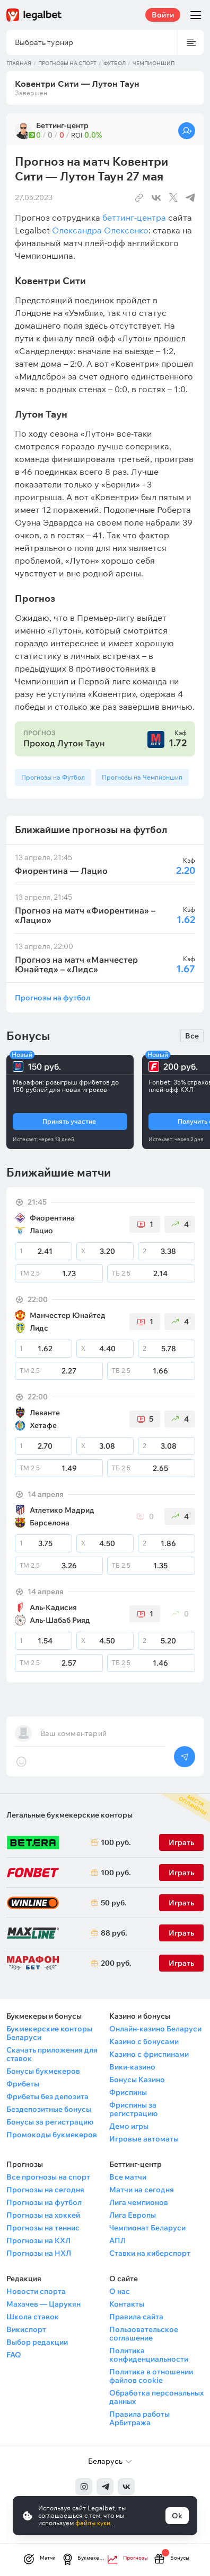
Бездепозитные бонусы (48, 2109)
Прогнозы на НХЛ (38, 2253)
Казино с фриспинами (149, 2054)
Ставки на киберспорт (149, 2253)
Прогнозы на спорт (67, 63)
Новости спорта (36, 2291)
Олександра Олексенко (100, 230)
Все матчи (127, 2177)
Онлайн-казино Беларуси (155, 2028)
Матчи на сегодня (141, 2189)
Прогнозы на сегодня (45, 2189)
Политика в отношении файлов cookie (151, 2376)
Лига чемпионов (138, 2202)
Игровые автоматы (144, 2139)
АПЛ (117, 2240)
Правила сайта (136, 2316)
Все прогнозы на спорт (48, 2177)
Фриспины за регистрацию (133, 2109)
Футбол (114, 63)
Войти (163, 15)
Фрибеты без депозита (47, 2096)
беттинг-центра (134, 217)
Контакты (126, 2304)
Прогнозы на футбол (52, 997)
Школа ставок (32, 2316)
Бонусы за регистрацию (49, 2122)
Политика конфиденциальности (148, 2355)
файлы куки (92, 2523)
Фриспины (128, 2092)
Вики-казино (132, 2067)
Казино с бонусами (144, 2041)
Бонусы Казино (137, 2079)
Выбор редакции (37, 2342)
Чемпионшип (153, 63)
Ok (177, 2515)
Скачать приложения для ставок (52, 2054)
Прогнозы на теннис (43, 2227)
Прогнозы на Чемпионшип (142, 777)
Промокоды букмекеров (51, 2134)
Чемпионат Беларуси (147, 2227)
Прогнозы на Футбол (53, 777)
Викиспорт (26, 2329)
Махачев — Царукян (43, 2304)
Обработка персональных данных (156, 2397)
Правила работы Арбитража (139, 2418)
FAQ (13, 2355)
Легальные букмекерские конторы (69, 1815)
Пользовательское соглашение (143, 2334)
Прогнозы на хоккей (43, 2215)
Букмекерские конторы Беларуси (49, 2033)
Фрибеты (22, 2084)
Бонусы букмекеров (43, 2071)
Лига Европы (132, 2215)
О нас (119, 2291)
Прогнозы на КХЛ (38, 2240)
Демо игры (128, 2126)
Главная (18, 63)
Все (192, 1036)
